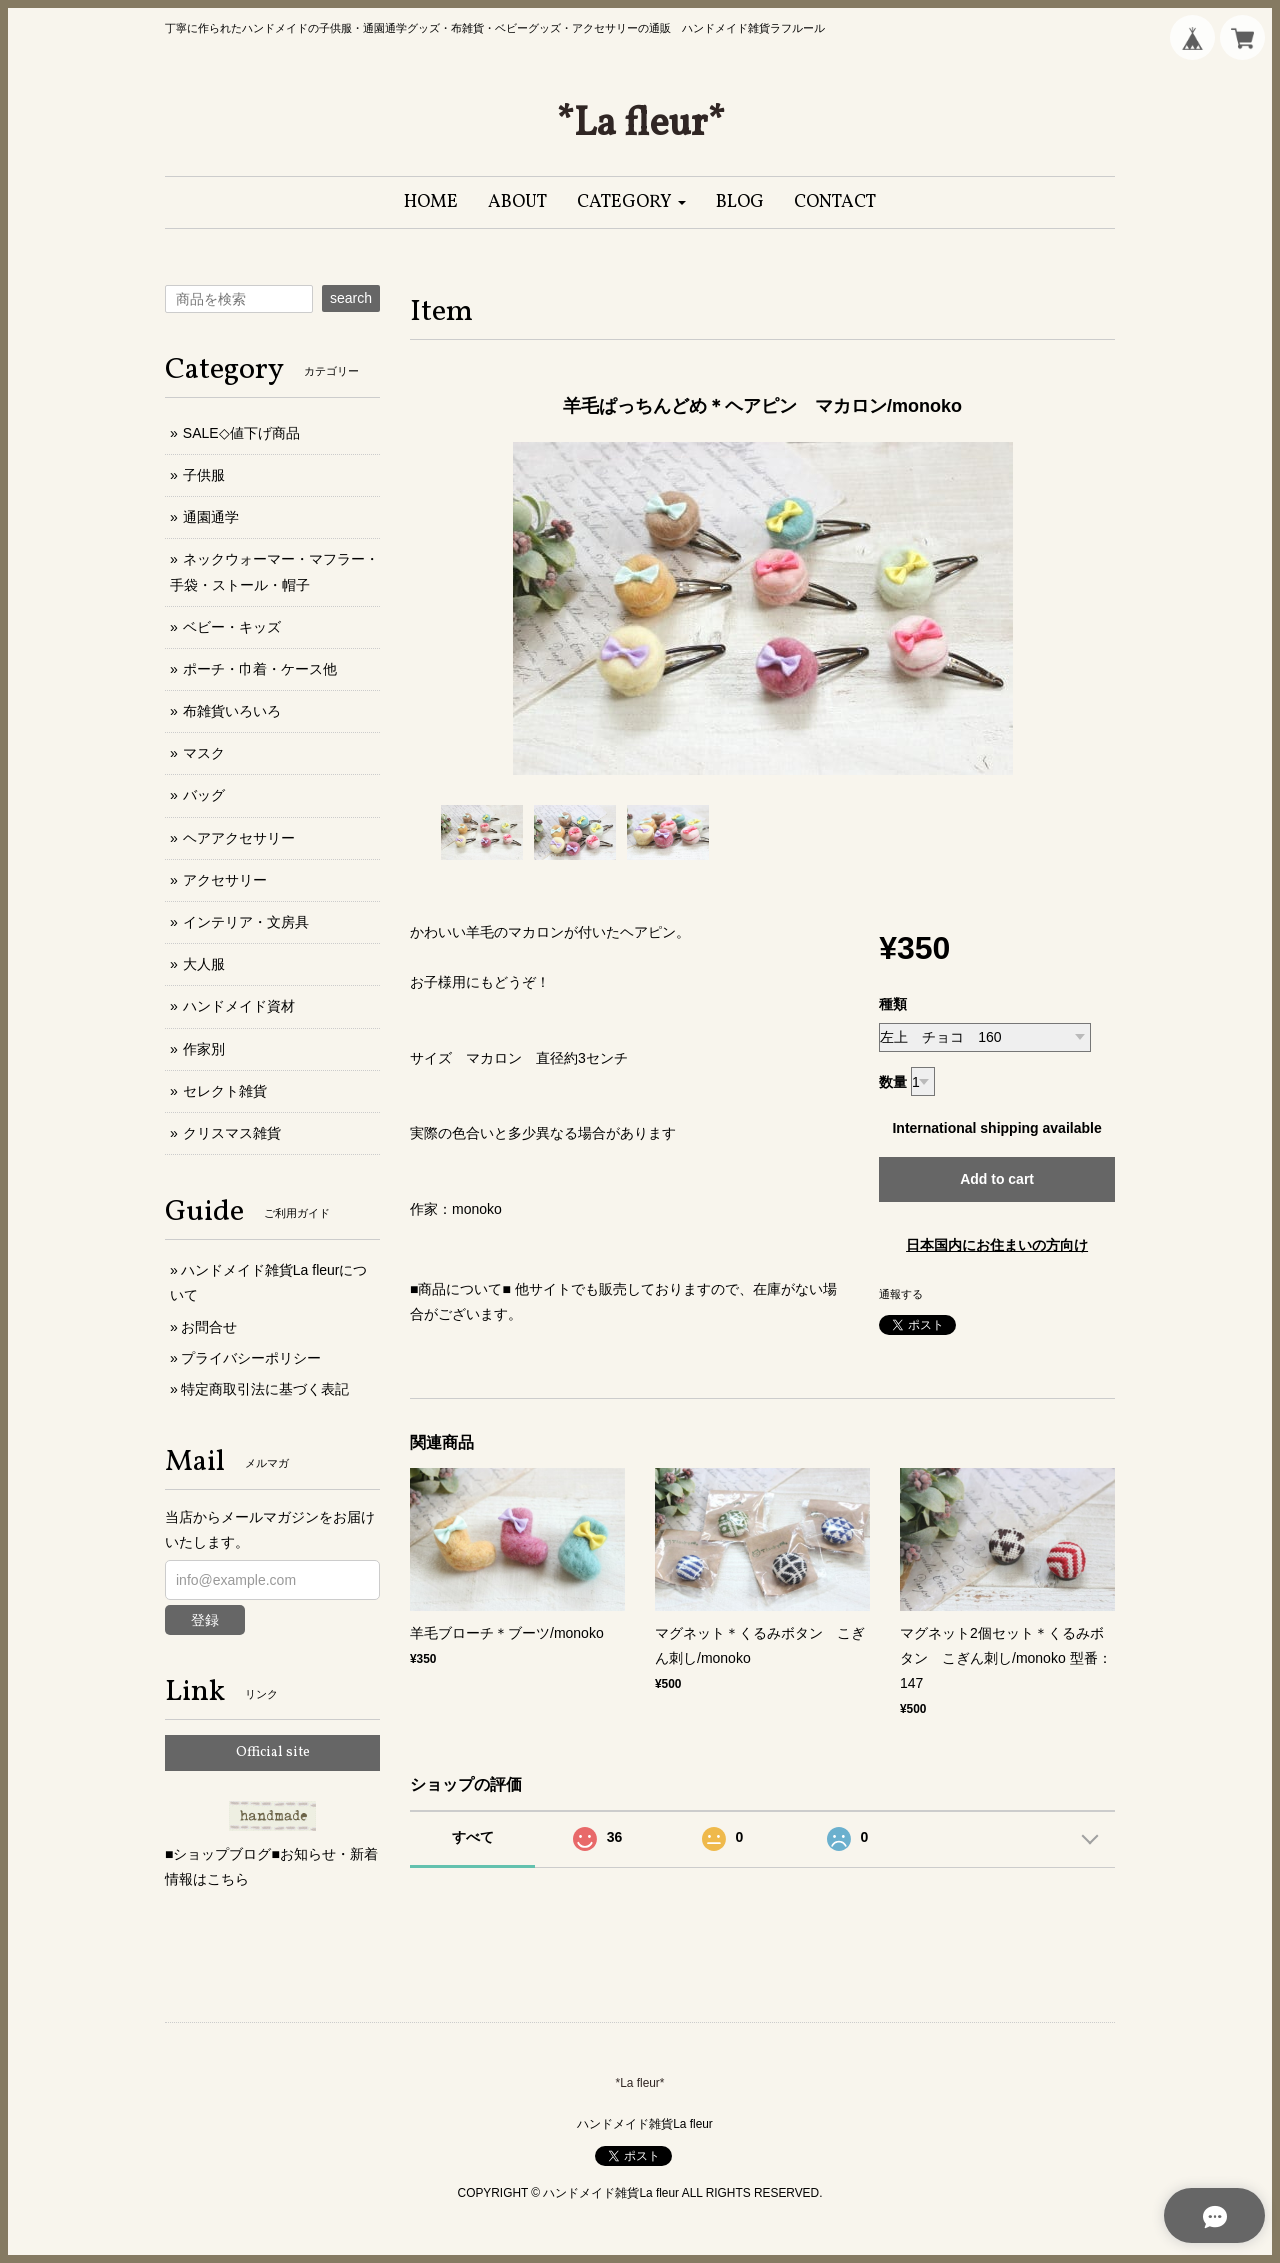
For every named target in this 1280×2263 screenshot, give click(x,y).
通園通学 (211, 517)
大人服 (204, 964)
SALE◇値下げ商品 (241, 433)
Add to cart (997, 1179)
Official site (273, 1752)
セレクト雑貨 (225, 1091)
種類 (893, 1004)
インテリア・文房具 (246, 922)
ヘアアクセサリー (239, 838)
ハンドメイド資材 (239, 1006)
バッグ (204, 795)
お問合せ (209, 1327)
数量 (893, 1082)
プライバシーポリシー (251, 1358)
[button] (631, 202)
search (351, 298)
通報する (901, 1294)
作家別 (204, 1049)
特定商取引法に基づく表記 (265, 1389)
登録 (205, 1620)
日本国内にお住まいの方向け (997, 1245)
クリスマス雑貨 (232, 1133)
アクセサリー (225, 880)
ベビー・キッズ (232, 627)
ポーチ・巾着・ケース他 (260, 669)
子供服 (204, 475)
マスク (204, 753)
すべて (473, 1837)
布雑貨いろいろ (232, 711)
